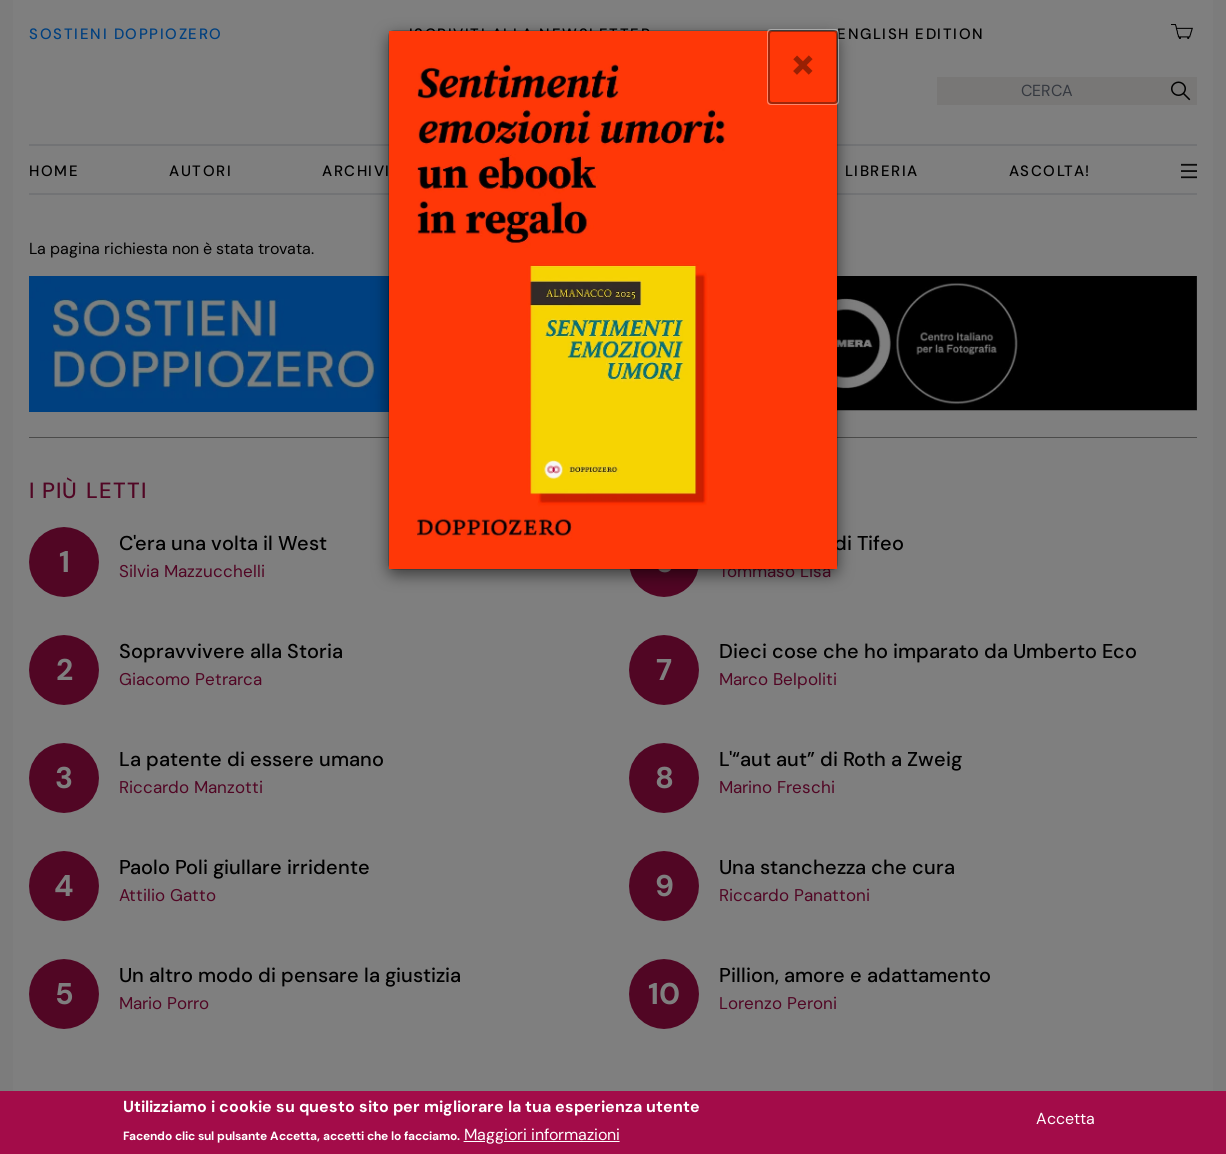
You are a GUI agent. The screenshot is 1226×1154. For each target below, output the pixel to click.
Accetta (1065, 1122)
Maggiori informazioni (542, 1138)
